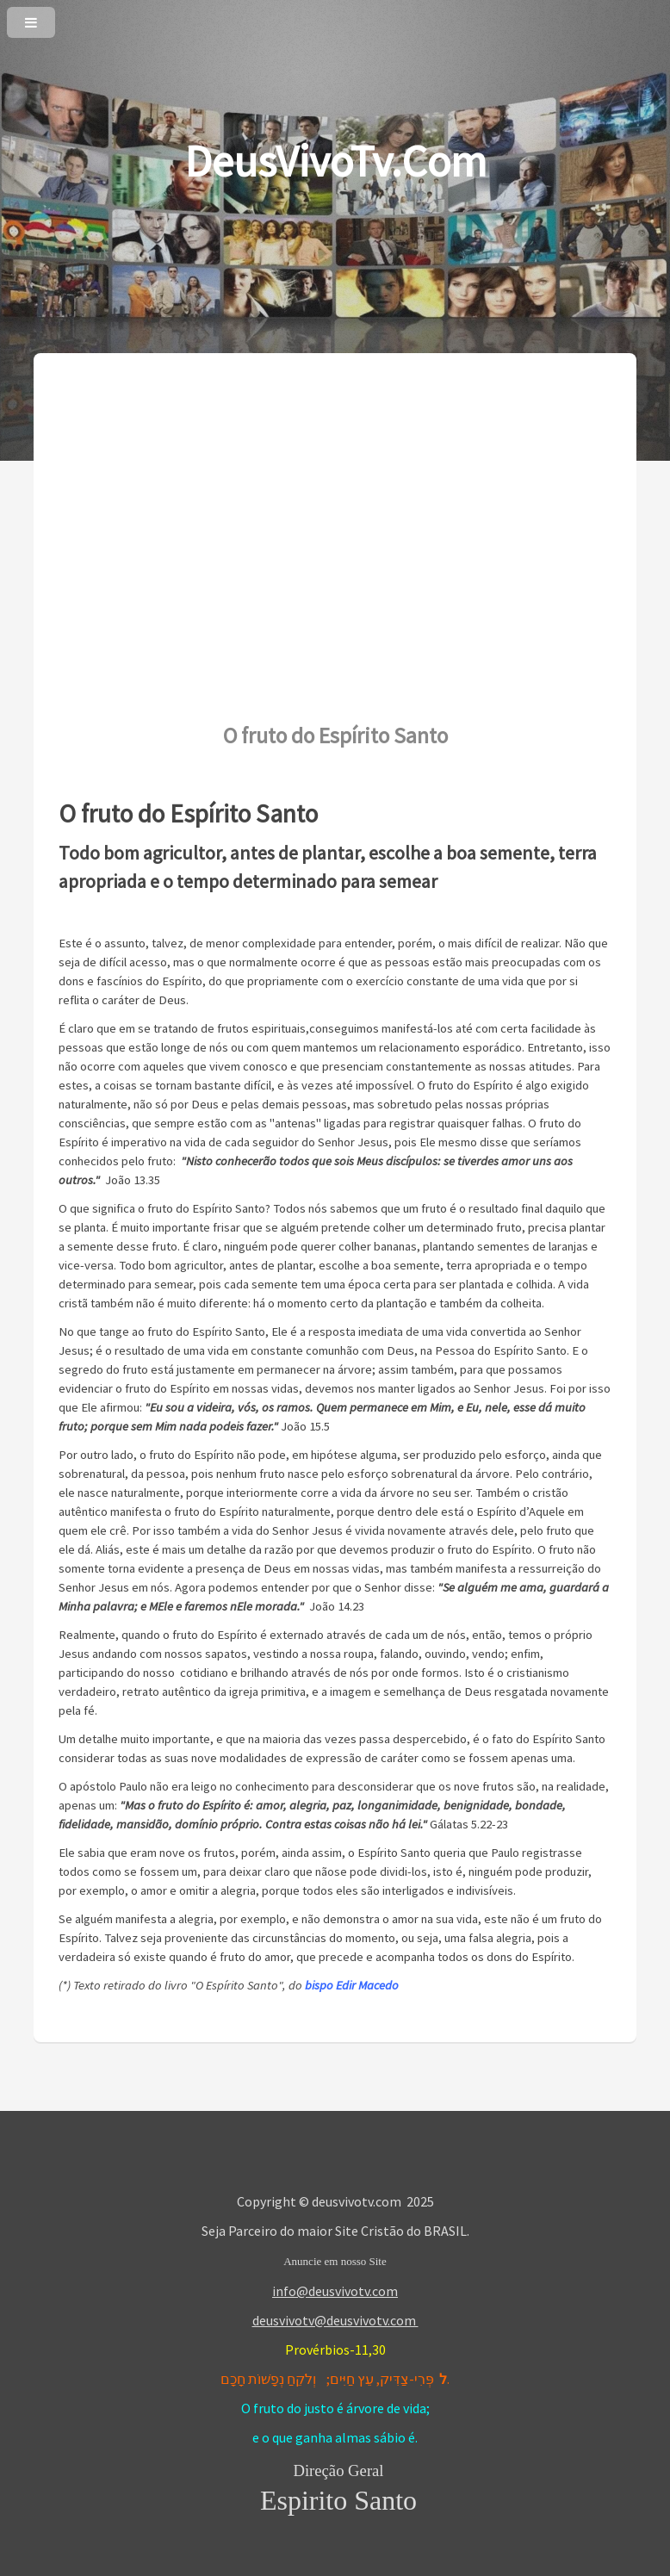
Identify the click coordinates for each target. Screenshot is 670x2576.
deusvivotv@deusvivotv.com (335, 2320)
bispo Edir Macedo (352, 1985)
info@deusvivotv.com (335, 2291)
